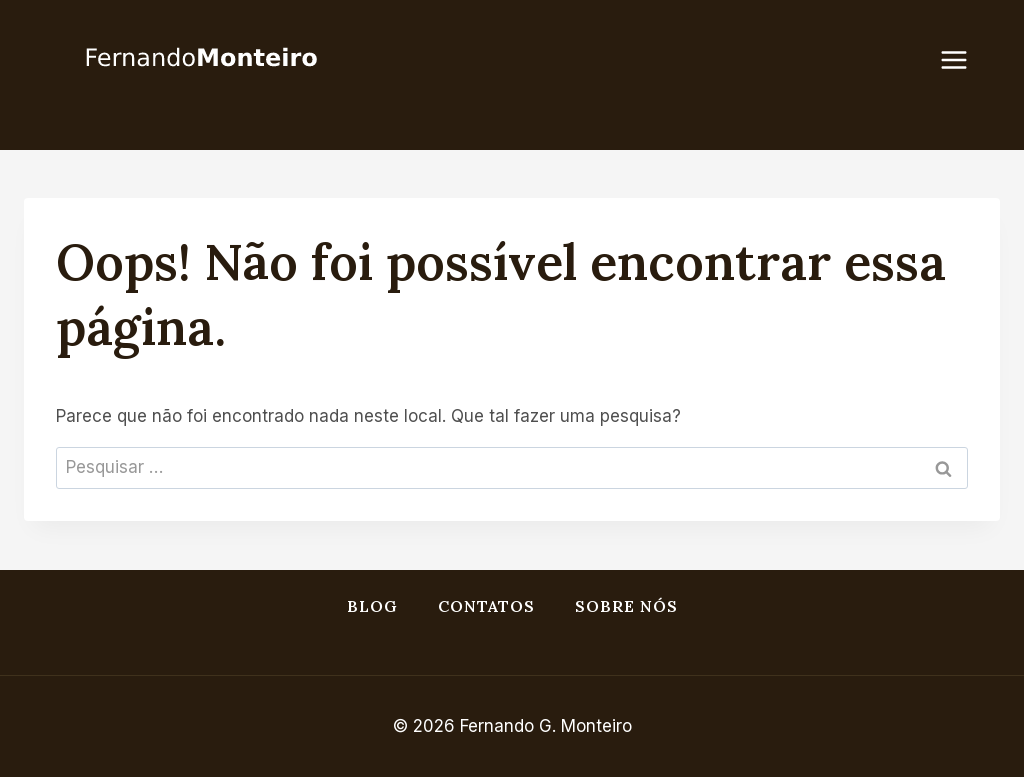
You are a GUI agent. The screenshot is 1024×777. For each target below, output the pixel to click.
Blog (372, 606)
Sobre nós (626, 606)
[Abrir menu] (964, 59)
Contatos (486, 606)
